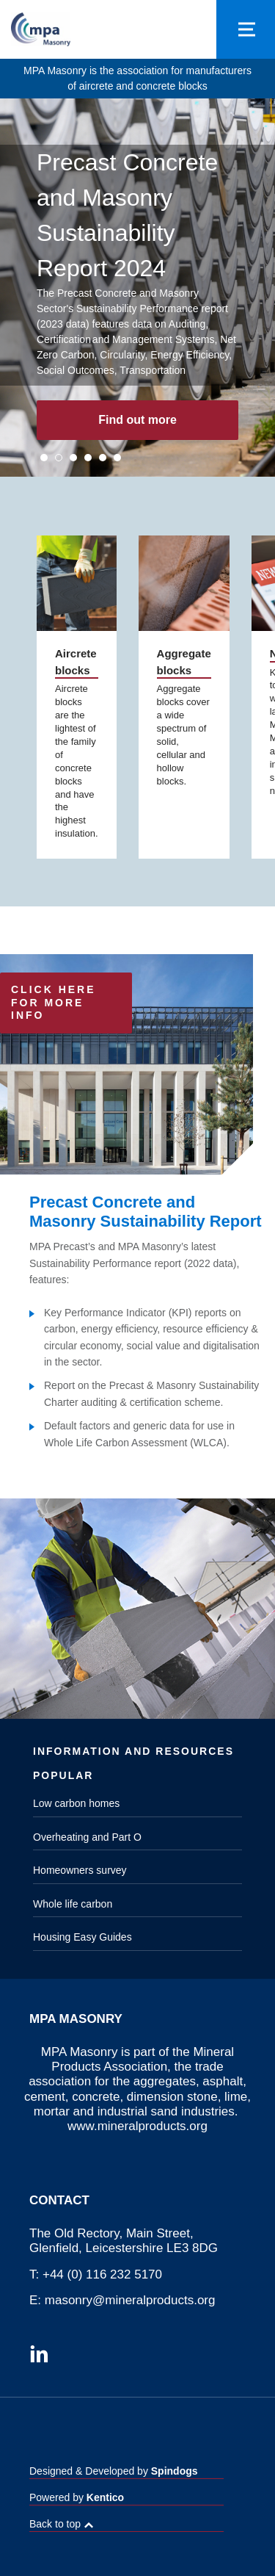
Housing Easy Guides (82, 1937)
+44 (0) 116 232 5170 (102, 2274)
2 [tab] (58, 457)
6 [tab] (117, 457)
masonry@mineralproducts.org (130, 2300)
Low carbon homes (76, 1803)
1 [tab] (44, 457)
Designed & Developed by (113, 2471)
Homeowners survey (80, 1870)
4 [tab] (88, 457)
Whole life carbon (72, 1904)
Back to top (55, 2524)
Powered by (76, 2497)
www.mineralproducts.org (137, 2126)
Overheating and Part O (87, 1837)
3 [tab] (73, 457)
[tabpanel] (137, 287)
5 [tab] (102, 457)
